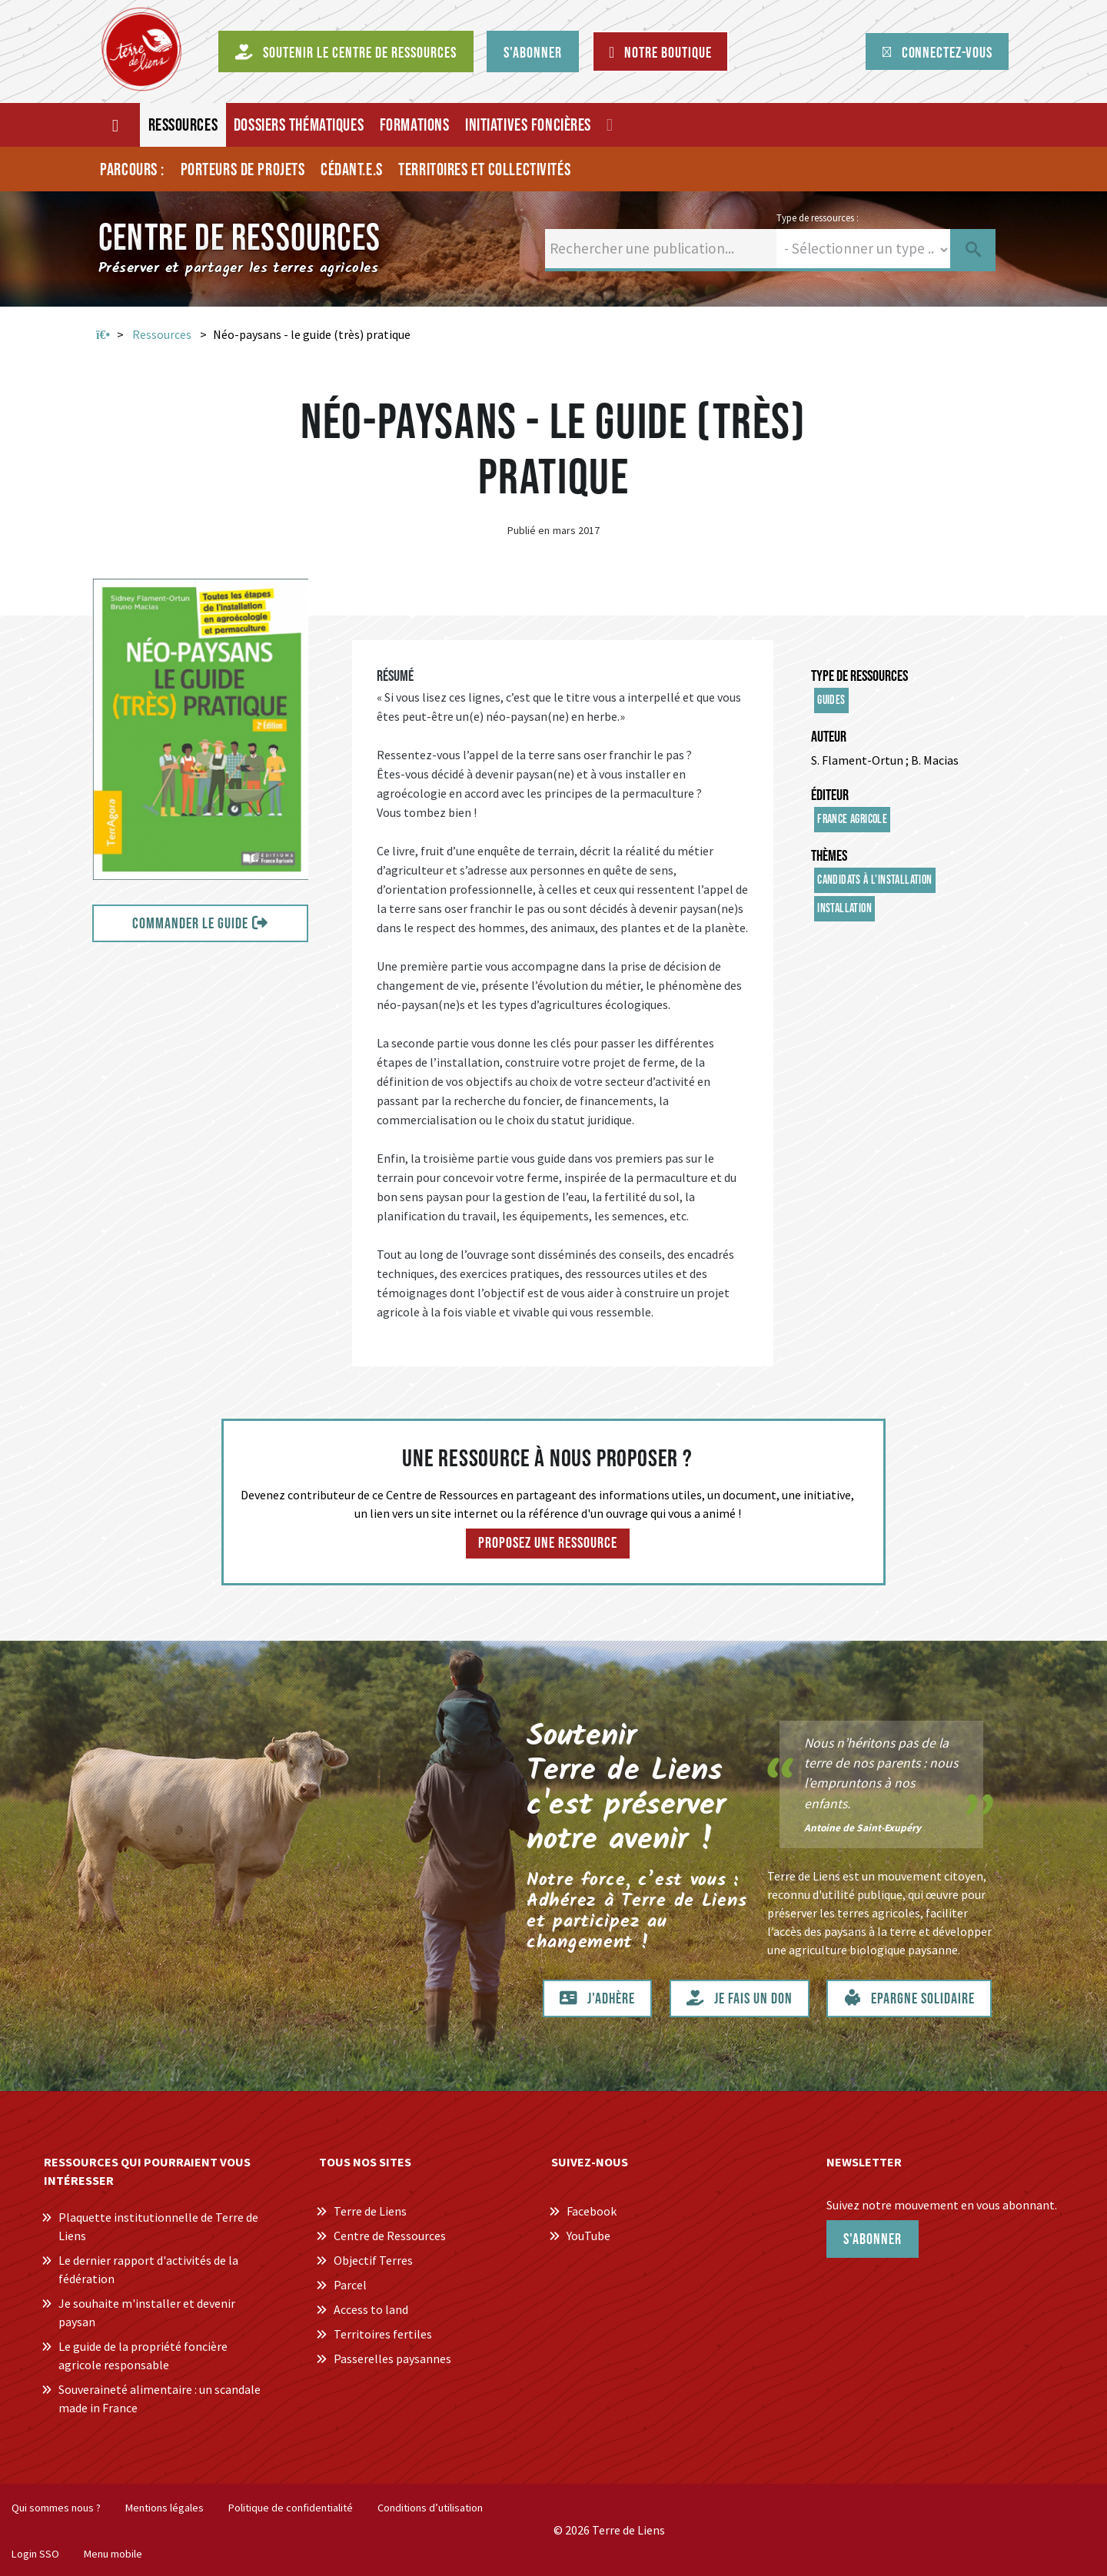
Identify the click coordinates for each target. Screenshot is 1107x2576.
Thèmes (829, 856)
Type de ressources (859, 676)
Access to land (371, 2309)
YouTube (588, 2235)
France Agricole (852, 819)
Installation (844, 908)
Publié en (528, 530)
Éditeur (830, 795)
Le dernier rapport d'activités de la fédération (148, 2269)
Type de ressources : (817, 217)
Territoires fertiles (383, 2334)
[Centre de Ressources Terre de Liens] (141, 49)
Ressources (161, 334)
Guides (831, 700)
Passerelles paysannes (392, 2358)
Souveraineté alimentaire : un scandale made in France (159, 2398)
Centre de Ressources (390, 2235)
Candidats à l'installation (874, 880)
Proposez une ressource (547, 1543)
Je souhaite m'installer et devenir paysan (146, 2312)
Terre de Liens (370, 2211)
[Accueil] (116, 125)
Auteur (828, 737)
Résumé (395, 676)
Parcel (350, 2284)
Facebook (592, 2211)
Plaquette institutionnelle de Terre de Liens (158, 2226)
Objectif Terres (373, 2260)
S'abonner (872, 2239)
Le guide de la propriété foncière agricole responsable (143, 2355)
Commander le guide (190, 924)
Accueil (103, 335)
